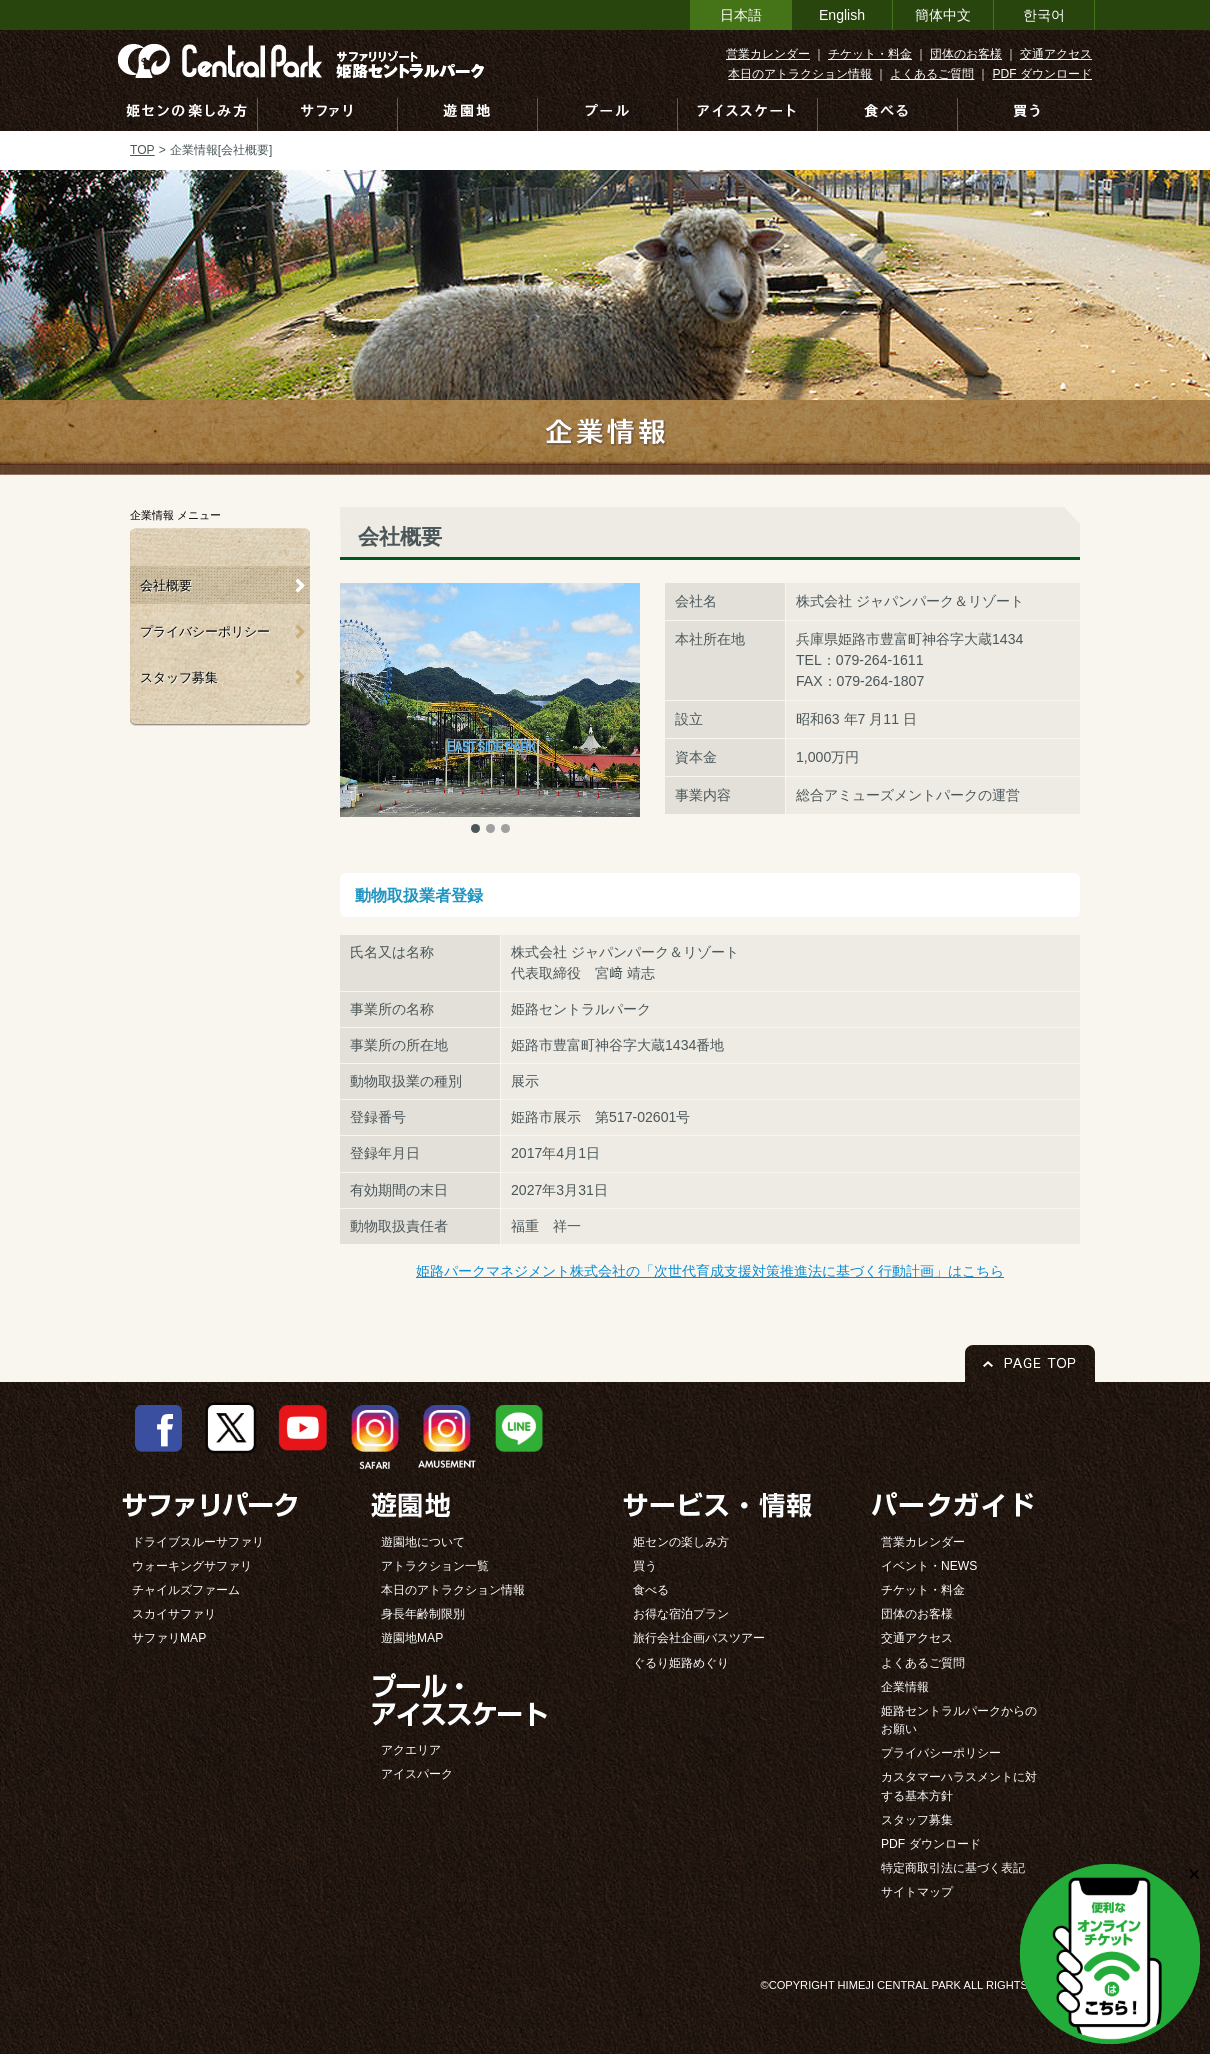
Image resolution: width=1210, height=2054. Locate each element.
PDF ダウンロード (1042, 74)
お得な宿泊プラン (681, 1614)
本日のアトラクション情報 (800, 74)
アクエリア (411, 1750)
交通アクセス (1056, 54)
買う (1026, 114)
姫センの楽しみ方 (186, 114)
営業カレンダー (768, 54)
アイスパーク (417, 1774)
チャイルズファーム (186, 1590)
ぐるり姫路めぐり (681, 1663)
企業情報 (905, 1687)
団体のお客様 (966, 54)
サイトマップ (917, 1892)
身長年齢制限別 (423, 1614)
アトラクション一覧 (435, 1566)
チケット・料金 (870, 54)
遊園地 (468, 114)
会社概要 (166, 585)
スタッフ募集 (179, 677)
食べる (888, 114)
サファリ (328, 114)
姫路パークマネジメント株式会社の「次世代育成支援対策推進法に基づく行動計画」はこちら (710, 1271)
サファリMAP (169, 1638)
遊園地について (423, 1542)
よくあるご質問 (932, 74)
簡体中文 (943, 15)
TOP (142, 150)
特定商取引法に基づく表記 (953, 1868)
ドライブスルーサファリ (198, 1542)
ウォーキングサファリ (192, 1566)
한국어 (1044, 15)
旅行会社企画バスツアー (699, 1638)
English (842, 15)
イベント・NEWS (929, 1566)
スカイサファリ (174, 1614)
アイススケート (748, 114)
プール (608, 114)
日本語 (741, 15)
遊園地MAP (412, 1638)
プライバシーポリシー (205, 631)
